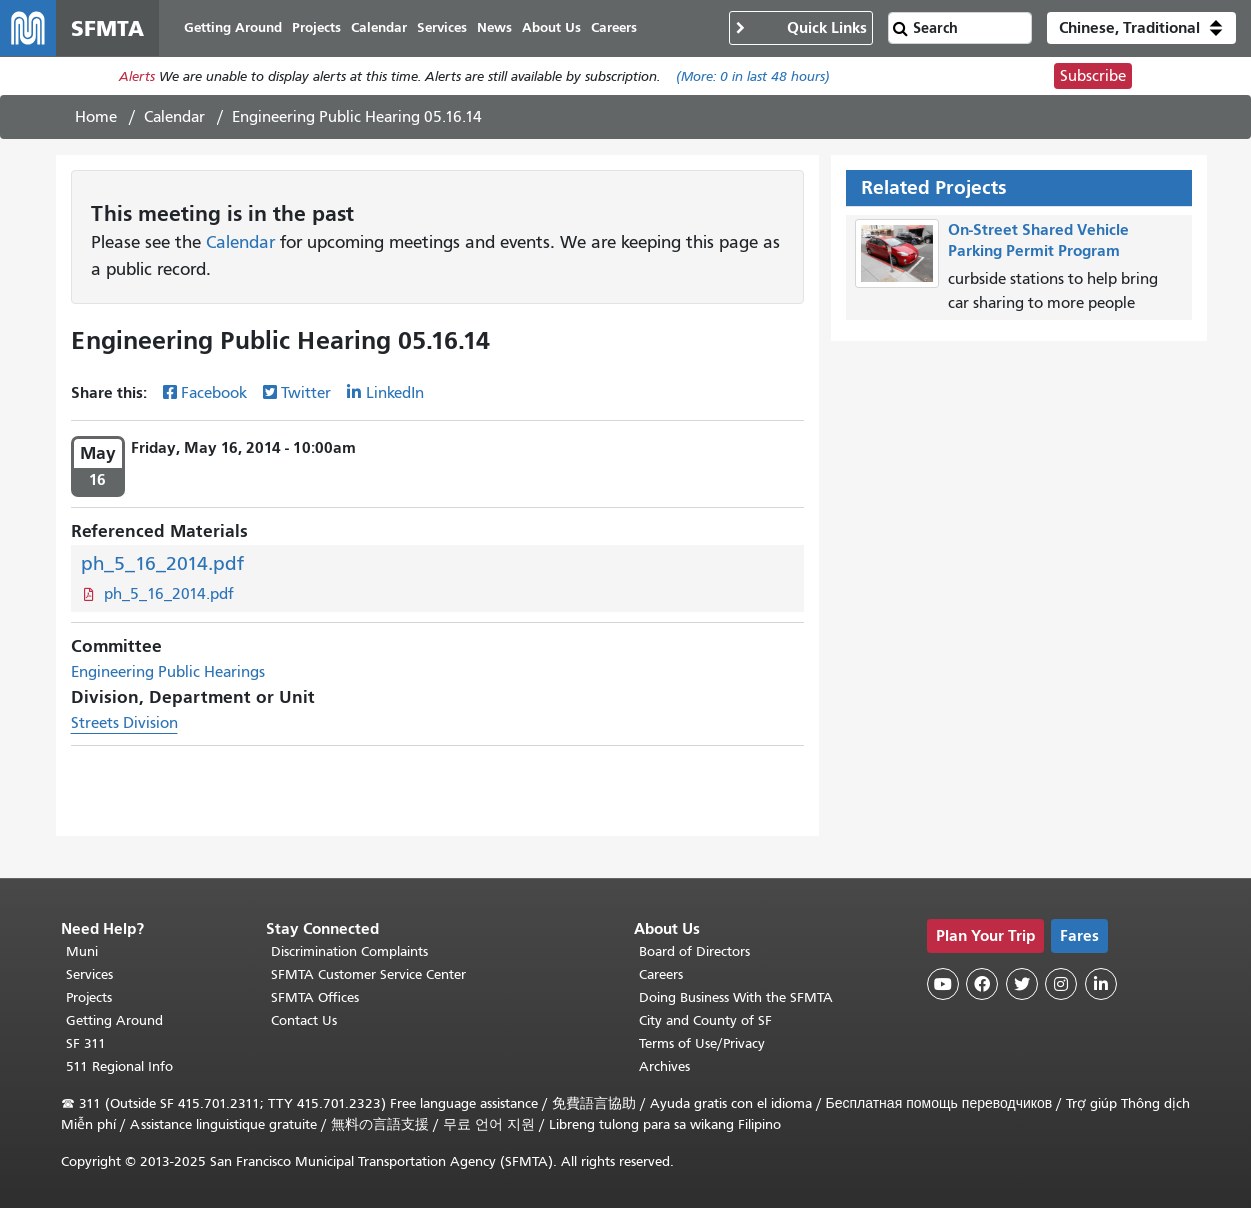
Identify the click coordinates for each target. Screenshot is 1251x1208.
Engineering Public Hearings (168, 672)
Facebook (214, 393)
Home (96, 117)
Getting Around (114, 1020)
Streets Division (124, 723)
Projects (89, 997)
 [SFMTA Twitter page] (1022, 984)
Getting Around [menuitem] (233, 27)
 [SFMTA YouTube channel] (943, 984)
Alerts (137, 76)
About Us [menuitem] (551, 27)
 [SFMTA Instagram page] (1061, 984)
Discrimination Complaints (349, 951)
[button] (1141, 28)
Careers (661, 974)
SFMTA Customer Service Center (368, 974)
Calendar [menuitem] (379, 27)
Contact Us (304, 1020)
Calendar (174, 117)
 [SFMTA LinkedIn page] (1101, 984)
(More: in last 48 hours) (753, 76)
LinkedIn (395, 393)
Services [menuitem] (442, 27)
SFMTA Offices (315, 997)
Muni (82, 951)
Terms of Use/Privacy (702, 1043)
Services (89, 974)
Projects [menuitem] (316, 27)
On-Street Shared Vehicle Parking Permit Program (1038, 240)
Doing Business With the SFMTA (736, 997)
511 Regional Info (119, 1066)
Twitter (306, 393)
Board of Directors (694, 951)
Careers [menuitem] (614, 27)
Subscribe (1093, 76)
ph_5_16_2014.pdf (162, 563)
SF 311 (86, 1043)
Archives (664, 1066)
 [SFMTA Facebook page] (982, 984)
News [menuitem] (494, 27)
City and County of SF (705, 1020)
